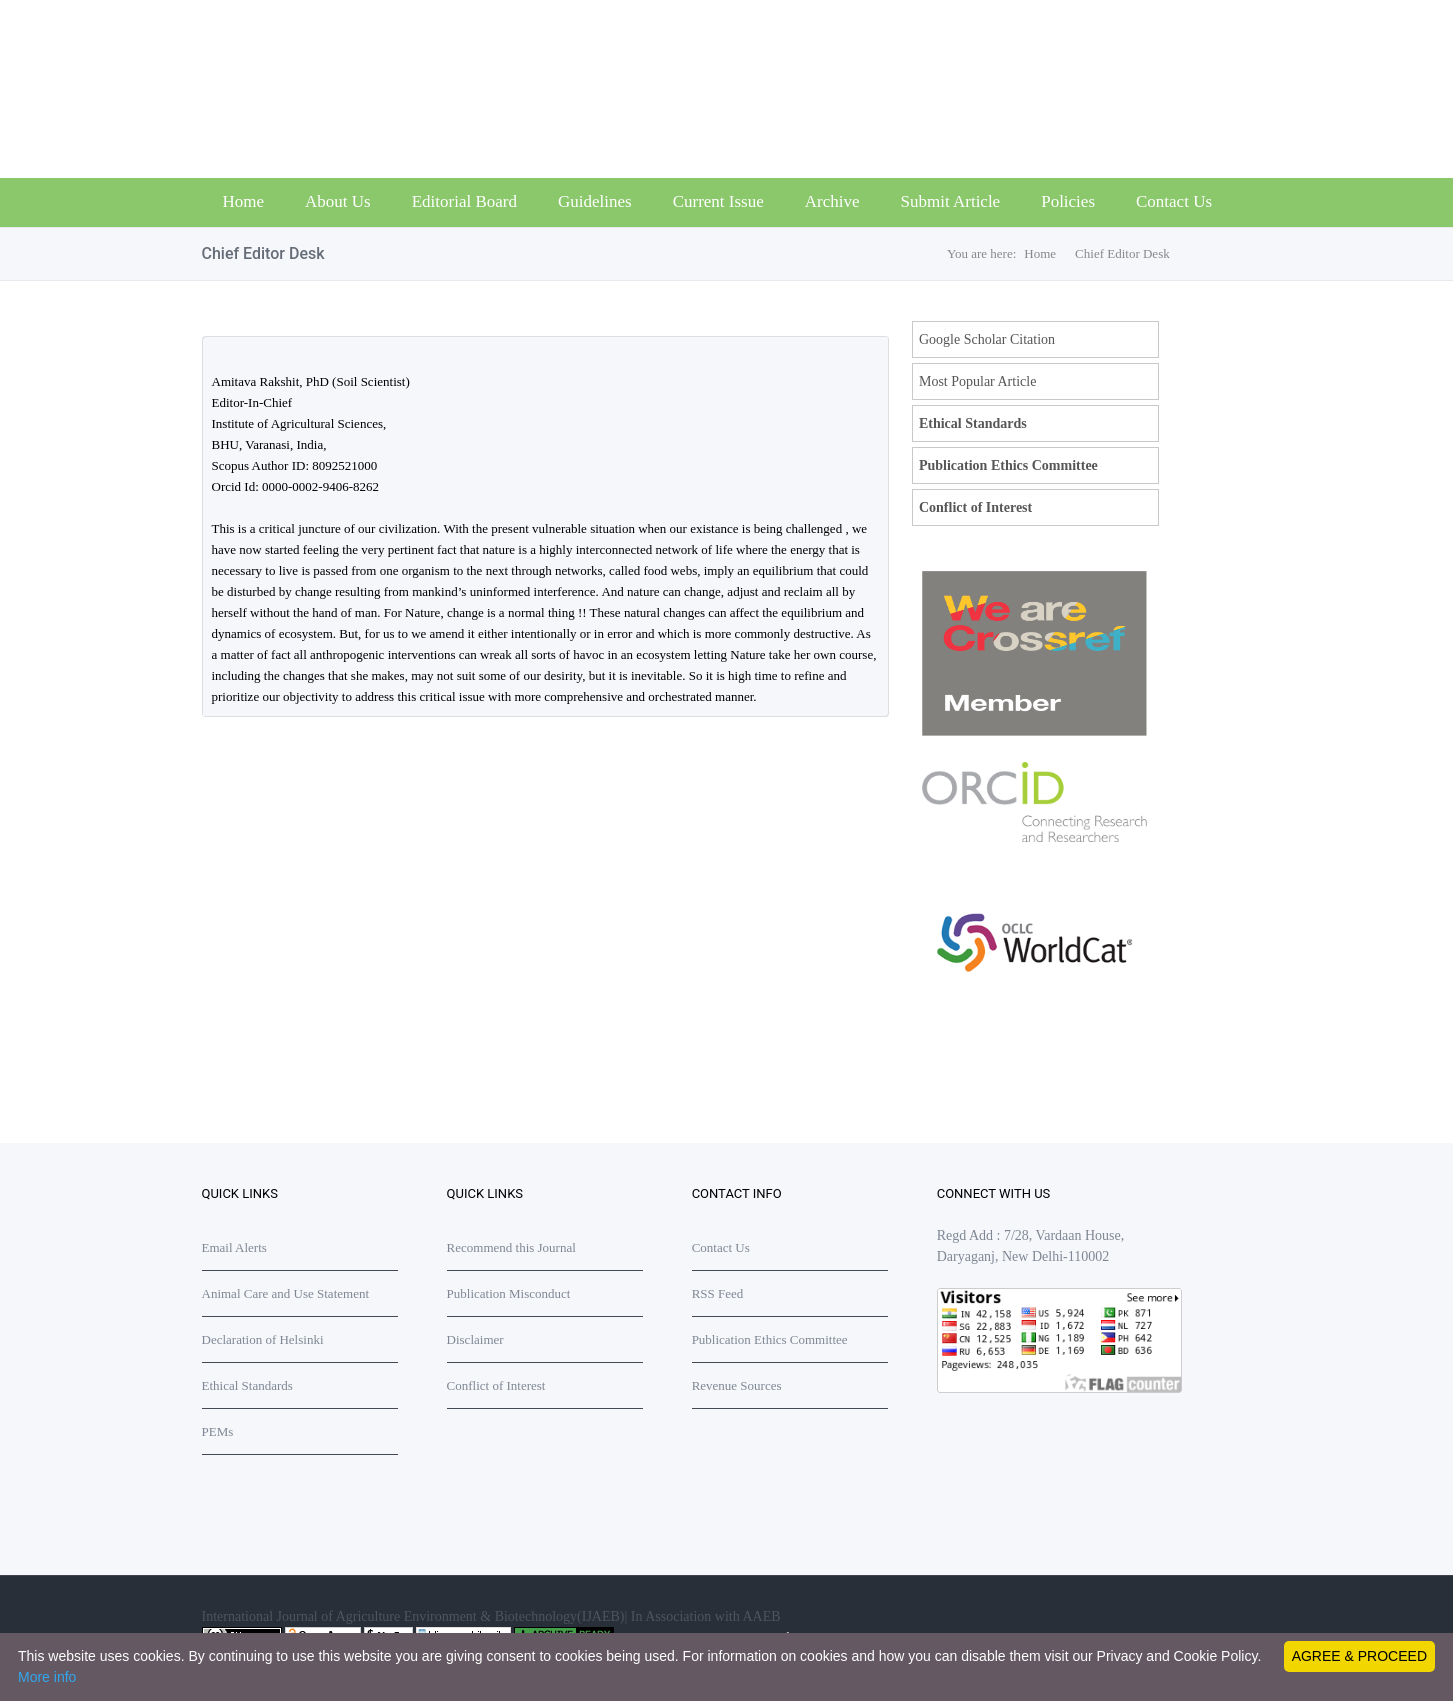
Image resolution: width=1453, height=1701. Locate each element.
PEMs (218, 1431)
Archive (832, 201)
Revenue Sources (737, 1385)
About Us (338, 201)
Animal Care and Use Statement (286, 1293)
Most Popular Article (977, 381)
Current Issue (718, 201)
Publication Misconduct (509, 1293)
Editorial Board (464, 201)
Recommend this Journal (511, 1247)
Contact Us (1174, 201)
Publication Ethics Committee (1008, 465)
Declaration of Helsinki (263, 1339)
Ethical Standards (973, 423)
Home (244, 201)
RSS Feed (718, 1293)
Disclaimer (475, 1339)
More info (47, 1677)
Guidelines (595, 201)
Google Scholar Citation (987, 339)
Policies (1068, 201)
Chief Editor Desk (1122, 253)
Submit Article (951, 201)
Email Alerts (234, 1247)
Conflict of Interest (975, 507)
